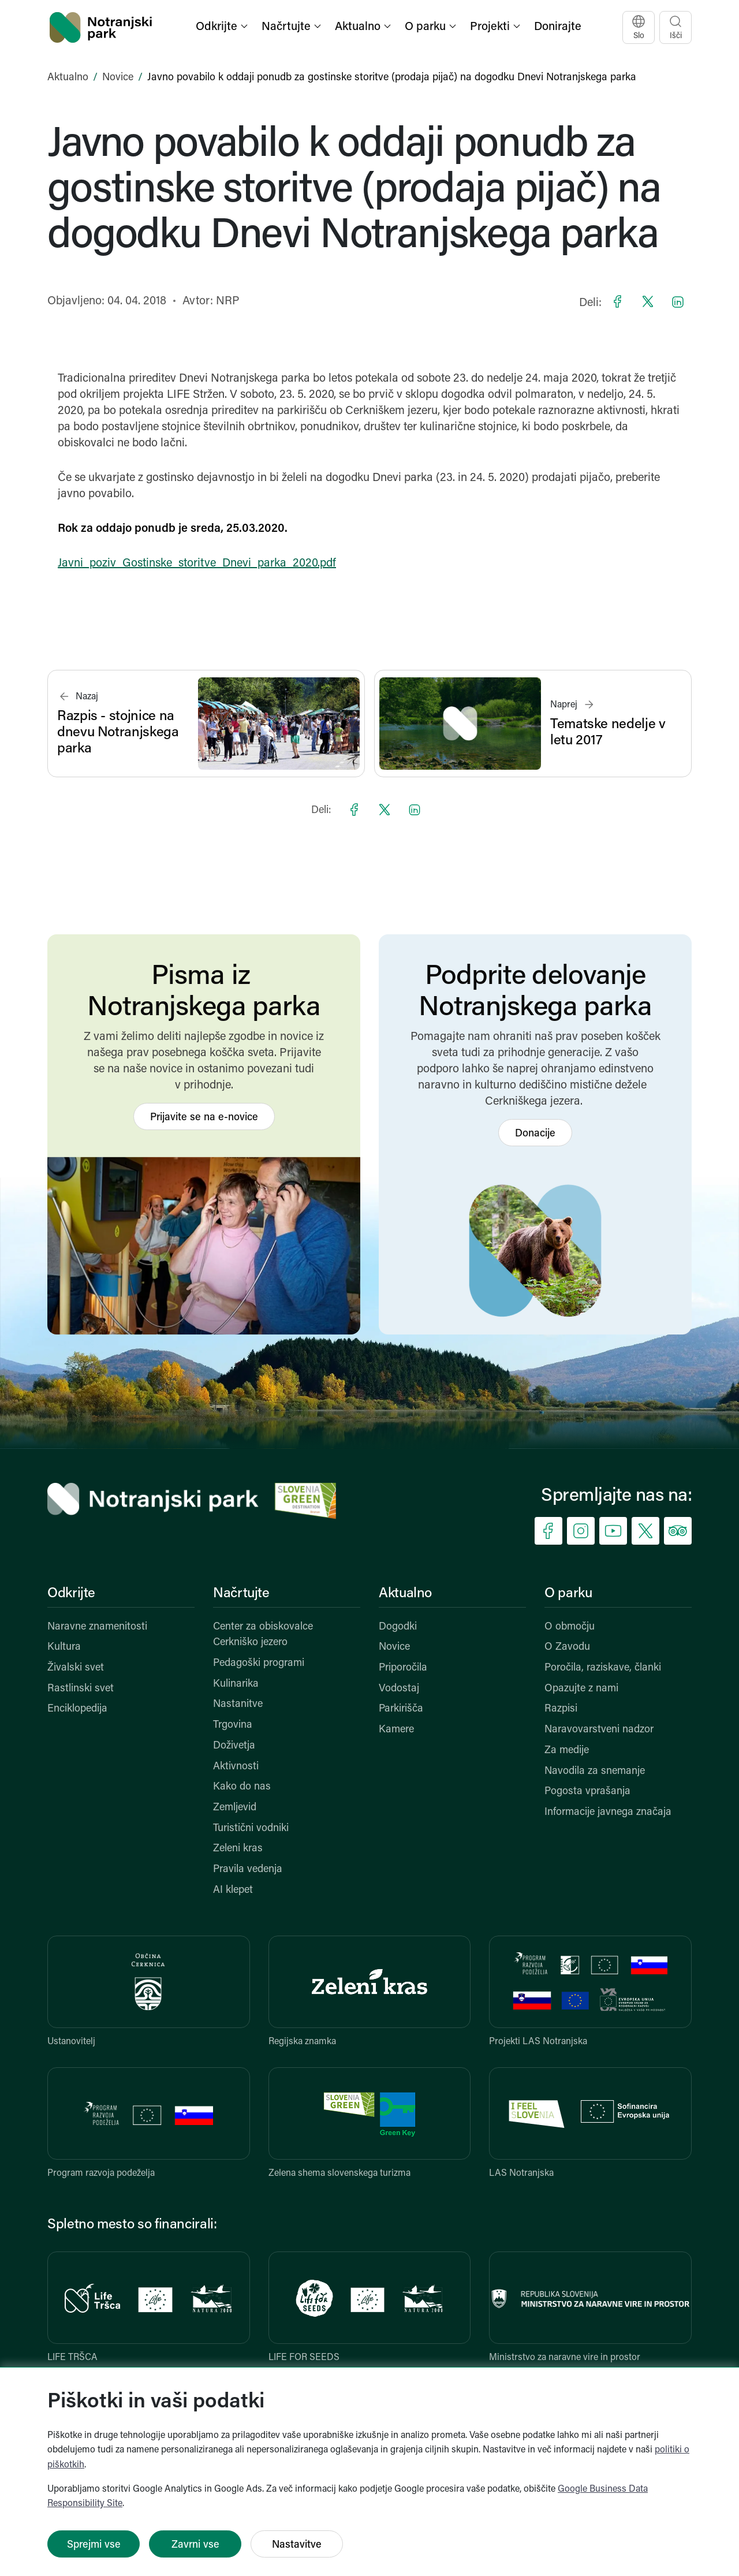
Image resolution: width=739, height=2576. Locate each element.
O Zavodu (567, 1647)
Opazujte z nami (581, 1688)
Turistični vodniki (251, 1828)
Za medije (566, 1750)
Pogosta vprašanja (587, 1791)
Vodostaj (399, 1688)
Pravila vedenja (247, 1869)
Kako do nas (242, 1786)
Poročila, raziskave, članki (602, 1667)
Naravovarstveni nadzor (599, 1729)
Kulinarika (236, 1684)
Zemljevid (234, 1807)
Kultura (64, 1647)
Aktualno (67, 77)
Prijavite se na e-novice (204, 1117)
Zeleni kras (238, 1848)
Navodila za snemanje (594, 1771)
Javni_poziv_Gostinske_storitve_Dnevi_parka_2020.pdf (197, 563)
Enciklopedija (77, 1708)
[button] (222, 27)
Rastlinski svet (80, 1688)
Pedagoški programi (258, 1663)
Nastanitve (238, 1704)
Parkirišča (401, 1708)
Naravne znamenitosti (97, 1626)
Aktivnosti (236, 1766)
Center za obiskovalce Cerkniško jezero (263, 1635)
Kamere (396, 1729)
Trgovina (232, 1725)
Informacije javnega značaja (607, 1812)
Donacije (535, 1133)
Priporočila (403, 1667)
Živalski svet (75, 1667)
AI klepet (233, 1890)
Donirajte (557, 27)
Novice (117, 77)
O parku (568, 1594)
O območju (569, 1626)
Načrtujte (241, 1594)
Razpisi (560, 1708)
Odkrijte (71, 1594)
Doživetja (234, 1745)
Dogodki (398, 1626)
